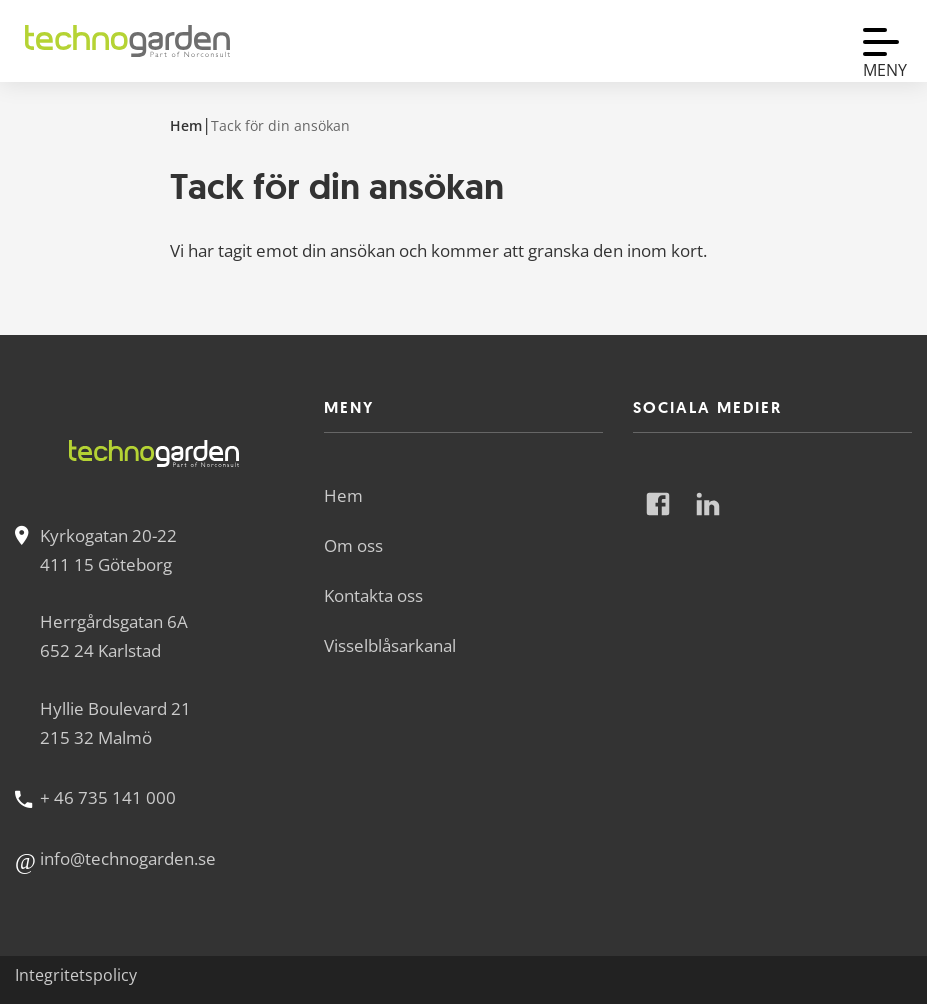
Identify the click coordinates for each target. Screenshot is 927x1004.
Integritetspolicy (76, 975)
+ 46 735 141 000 (108, 797)
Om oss (353, 545)
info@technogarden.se (128, 858)
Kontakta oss (373, 595)
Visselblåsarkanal (390, 645)
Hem (186, 125)
